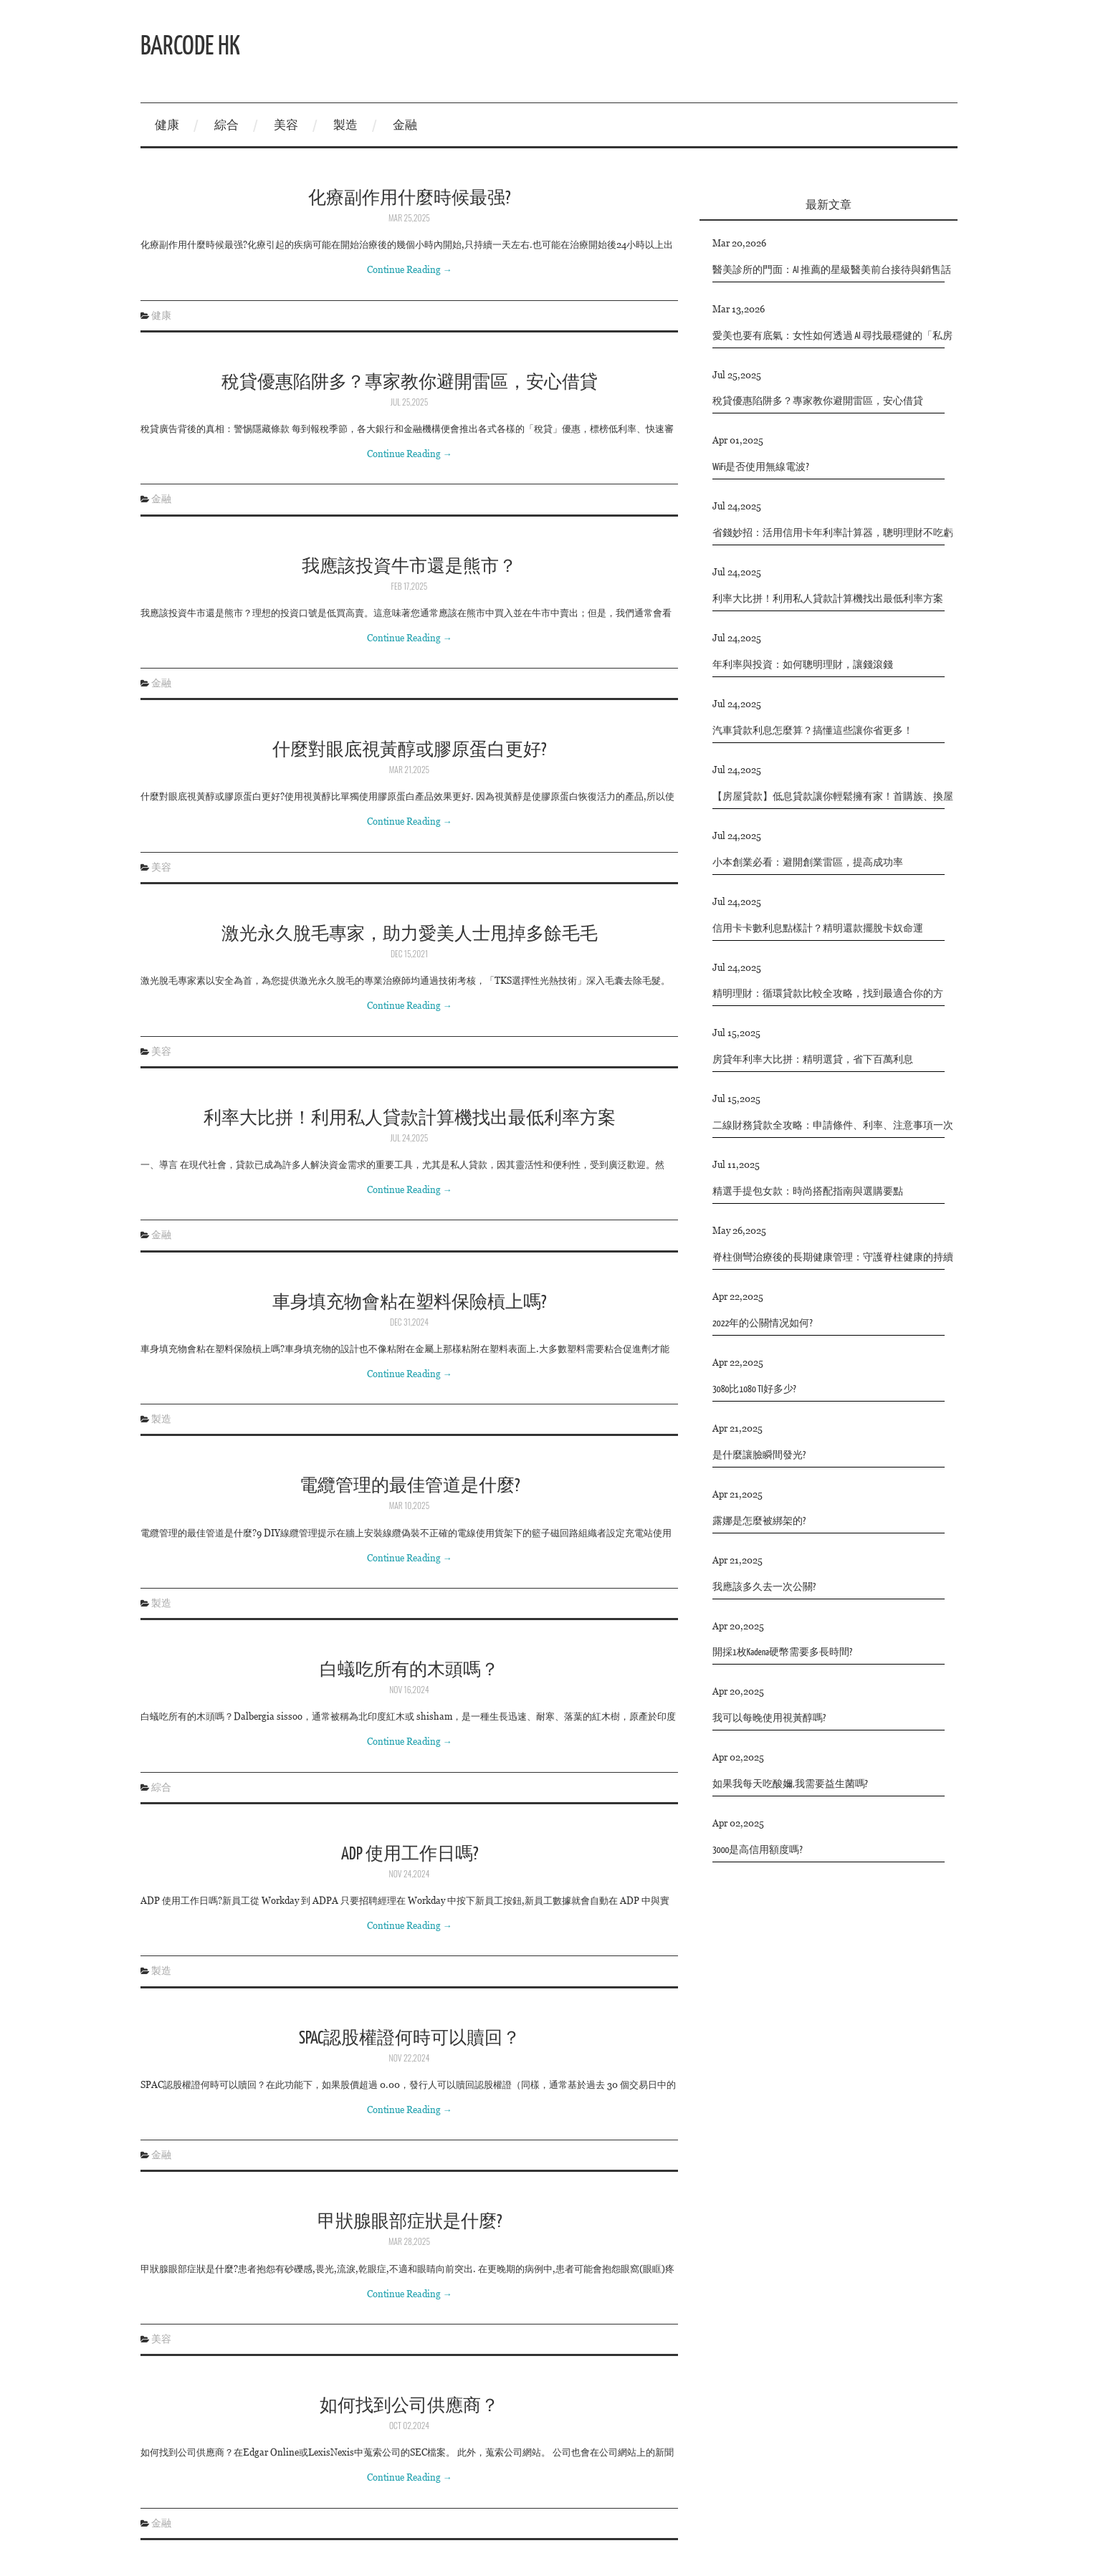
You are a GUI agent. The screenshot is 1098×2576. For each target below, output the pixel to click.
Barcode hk (190, 44)
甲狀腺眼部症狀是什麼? (410, 2220)
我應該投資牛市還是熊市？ (409, 565)
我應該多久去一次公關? (764, 1587)
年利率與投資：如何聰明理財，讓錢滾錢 (802, 665)
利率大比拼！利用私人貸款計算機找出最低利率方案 (410, 1116)
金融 (405, 125)
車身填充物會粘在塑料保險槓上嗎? (409, 1301)
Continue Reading (409, 269)
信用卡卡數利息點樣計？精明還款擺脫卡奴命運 (817, 929)
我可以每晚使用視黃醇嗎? (769, 1718)
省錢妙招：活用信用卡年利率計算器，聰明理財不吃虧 (832, 533)
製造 (345, 125)
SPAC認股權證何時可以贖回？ (409, 2036)
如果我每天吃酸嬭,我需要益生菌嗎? (790, 1784)
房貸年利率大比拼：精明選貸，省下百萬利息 (812, 1060)
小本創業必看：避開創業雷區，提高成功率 (807, 863)
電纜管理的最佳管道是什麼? (410, 1484)
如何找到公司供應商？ (409, 2404)
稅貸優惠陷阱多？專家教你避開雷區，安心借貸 (409, 380)
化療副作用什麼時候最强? (409, 196)
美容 (286, 125)
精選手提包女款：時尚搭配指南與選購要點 (807, 1192)
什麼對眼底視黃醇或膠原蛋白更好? (409, 748)
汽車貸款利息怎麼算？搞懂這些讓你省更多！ (812, 731)
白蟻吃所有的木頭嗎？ (409, 1668)
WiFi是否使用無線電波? (760, 467)
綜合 (226, 125)
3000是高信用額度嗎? (757, 1850)
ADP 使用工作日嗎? (409, 1852)
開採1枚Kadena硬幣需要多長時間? (782, 1652)
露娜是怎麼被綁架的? (759, 1521)
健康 (167, 125)
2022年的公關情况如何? (762, 1323)
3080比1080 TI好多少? (754, 1389)
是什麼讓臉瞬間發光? (759, 1455)
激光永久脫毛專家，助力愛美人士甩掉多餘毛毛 (409, 932)
